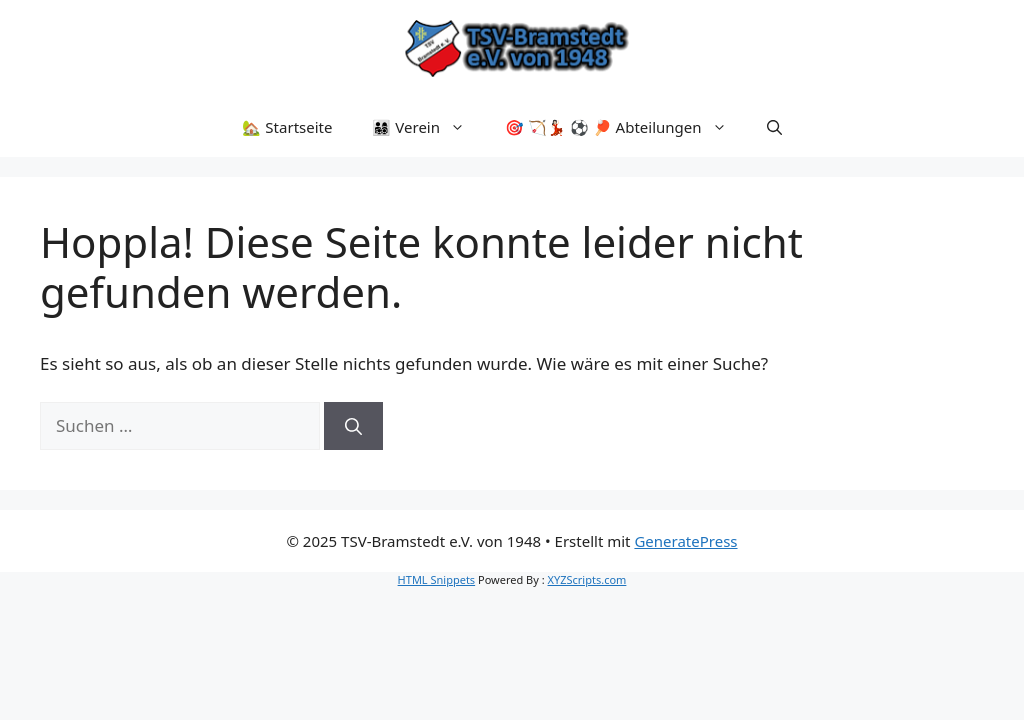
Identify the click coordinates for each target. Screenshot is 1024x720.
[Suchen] (353, 426)
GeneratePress (685, 541)
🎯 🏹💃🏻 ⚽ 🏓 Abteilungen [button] (626, 127)
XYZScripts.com (587, 579)
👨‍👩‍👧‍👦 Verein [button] (428, 127)
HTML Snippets (437, 579)
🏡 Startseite (287, 127)
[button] (774, 127)
